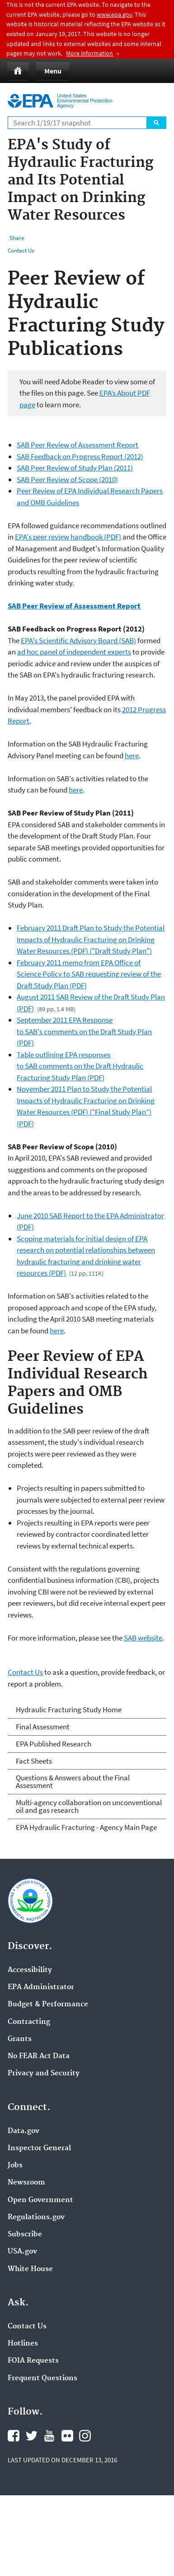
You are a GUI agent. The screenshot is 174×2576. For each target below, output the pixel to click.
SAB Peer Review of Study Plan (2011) (75, 468)
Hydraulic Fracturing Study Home (69, 1709)
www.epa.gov (114, 14)
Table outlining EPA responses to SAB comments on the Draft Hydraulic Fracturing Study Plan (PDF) (80, 1066)
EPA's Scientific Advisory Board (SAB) (78, 640)
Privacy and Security (44, 2073)
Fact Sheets (34, 1761)
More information (89, 53)
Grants (20, 2039)
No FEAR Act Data (39, 2056)
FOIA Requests (33, 2361)
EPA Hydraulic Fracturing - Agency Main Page (86, 1827)
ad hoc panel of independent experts (74, 652)
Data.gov (23, 2131)
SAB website (143, 1638)
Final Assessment (43, 1727)
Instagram (85, 2436)
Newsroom (26, 2183)
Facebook (13, 2436)
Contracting (29, 2022)
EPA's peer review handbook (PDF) (68, 537)
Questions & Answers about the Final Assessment (73, 1781)
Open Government (40, 2200)
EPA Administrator (41, 1987)
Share (16, 238)
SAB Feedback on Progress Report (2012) (80, 456)
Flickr (67, 2436)
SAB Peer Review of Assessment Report (77, 445)
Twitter (32, 2436)
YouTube (49, 2436)
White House (30, 2269)
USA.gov (22, 2252)
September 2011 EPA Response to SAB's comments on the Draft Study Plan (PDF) (84, 1031)
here (132, 755)
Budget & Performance (48, 2004)
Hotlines (23, 2344)
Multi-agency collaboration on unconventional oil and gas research (89, 1806)
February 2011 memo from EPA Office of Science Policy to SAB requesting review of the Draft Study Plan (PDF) (89, 974)
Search (156, 122)
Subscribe (25, 2234)
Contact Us (21, 250)
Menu (52, 70)
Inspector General (39, 2148)
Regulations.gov (36, 2217)
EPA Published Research (53, 1744)
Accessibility (30, 1970)
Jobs (15, 2165)
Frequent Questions (42, 2378)
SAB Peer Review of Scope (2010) (67, 479)
